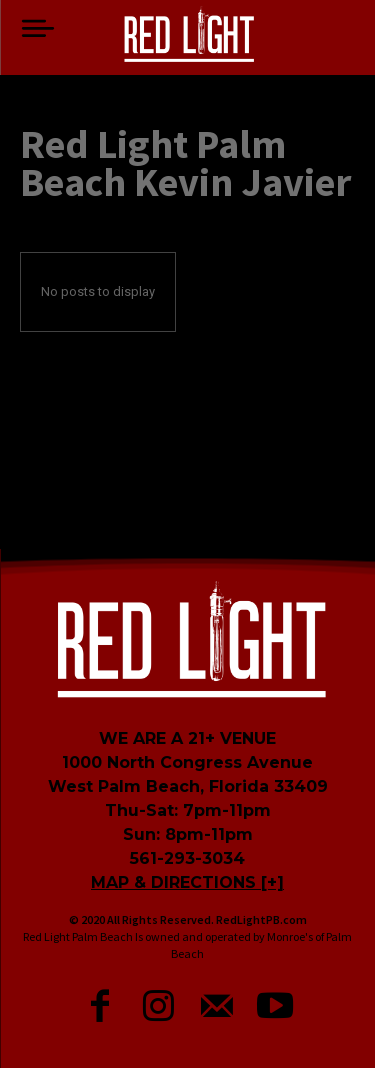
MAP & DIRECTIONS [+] (187, 882)
